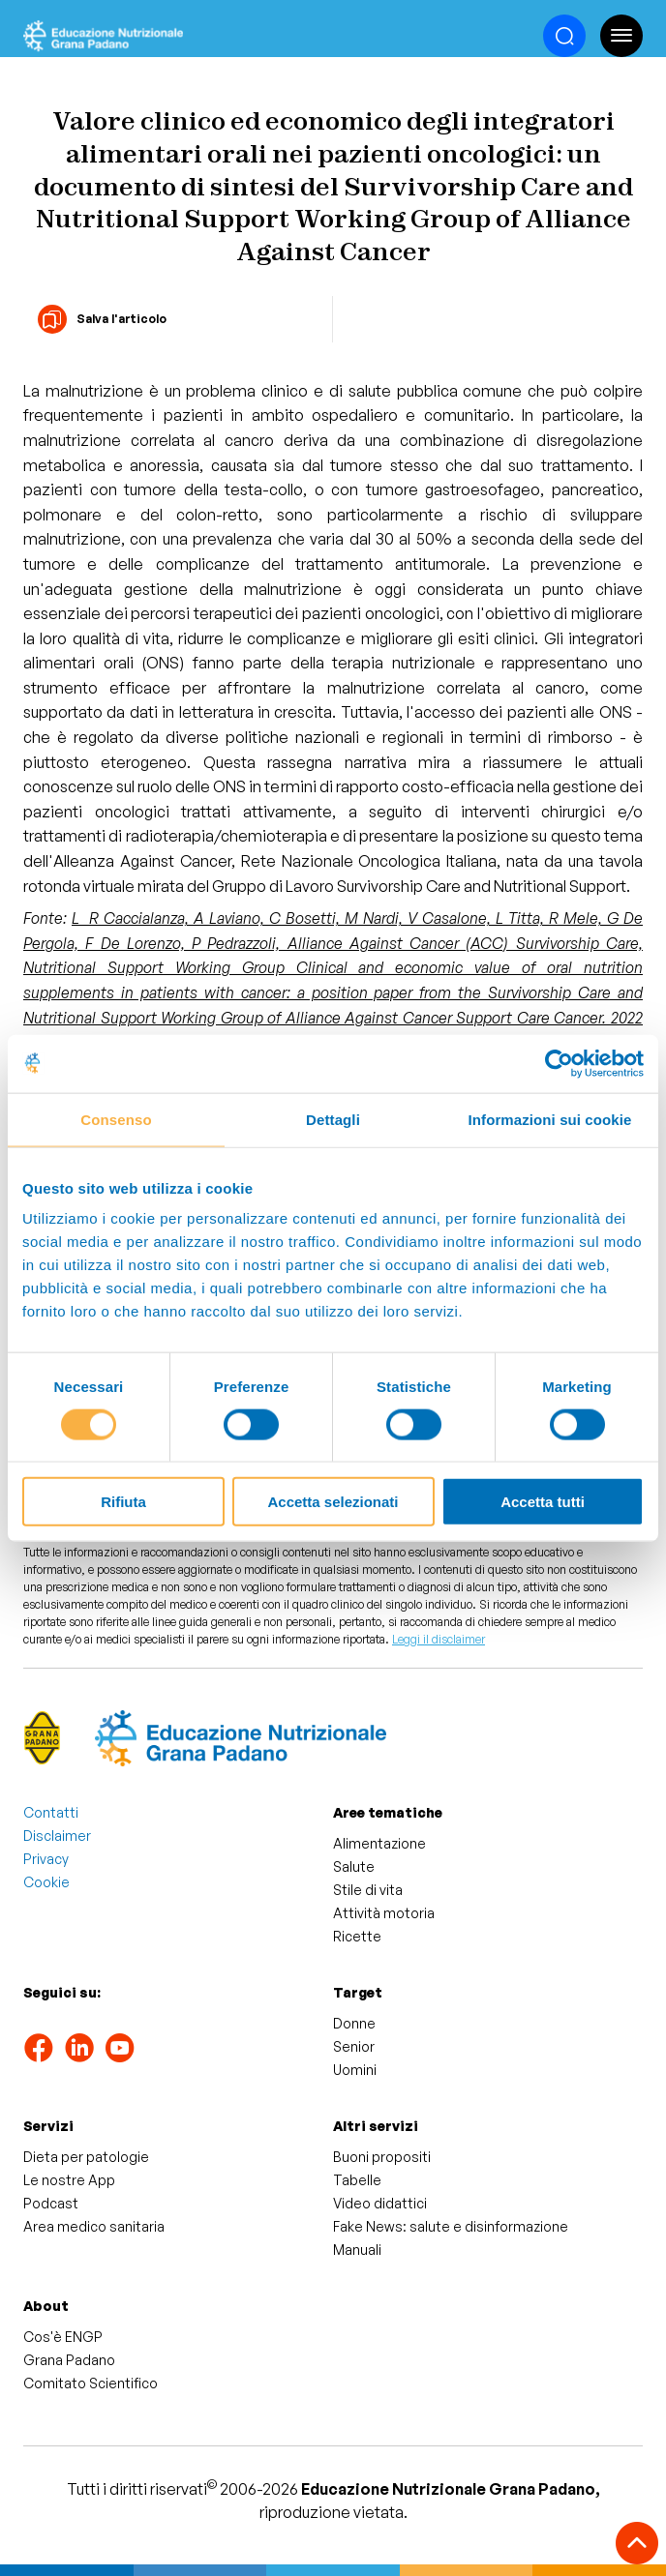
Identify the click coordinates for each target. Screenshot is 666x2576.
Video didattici (380, 2203)
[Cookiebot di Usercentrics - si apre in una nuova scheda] (559, 1063)
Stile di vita (368, 1889)
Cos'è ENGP (63, 2336)
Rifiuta (123, 1502)
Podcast (50, 2203)
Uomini (355, 2069)
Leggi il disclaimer (438, 1639)
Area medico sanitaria (94, 2226)
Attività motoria (384, 1913)
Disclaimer (57, 1835)
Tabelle (357, 2180)
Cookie (46, 1882)
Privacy (46, 1859)
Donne (354, 2023)
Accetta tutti (542, 1502)
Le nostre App (69, 2180)
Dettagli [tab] (333, 1118)
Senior (354, 2046)
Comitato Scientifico (90, 2383)
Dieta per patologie (86, 2156)
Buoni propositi (382, 2156)
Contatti (50, 1812)
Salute (354, 1866)
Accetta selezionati (332, 1502)
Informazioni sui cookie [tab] (550, 1118)
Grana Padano (69, 2360)
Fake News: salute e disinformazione (450, 2226)
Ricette (357, 1936)
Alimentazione (379, 1843)
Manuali (357, 2249)
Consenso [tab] (115, 1118)
